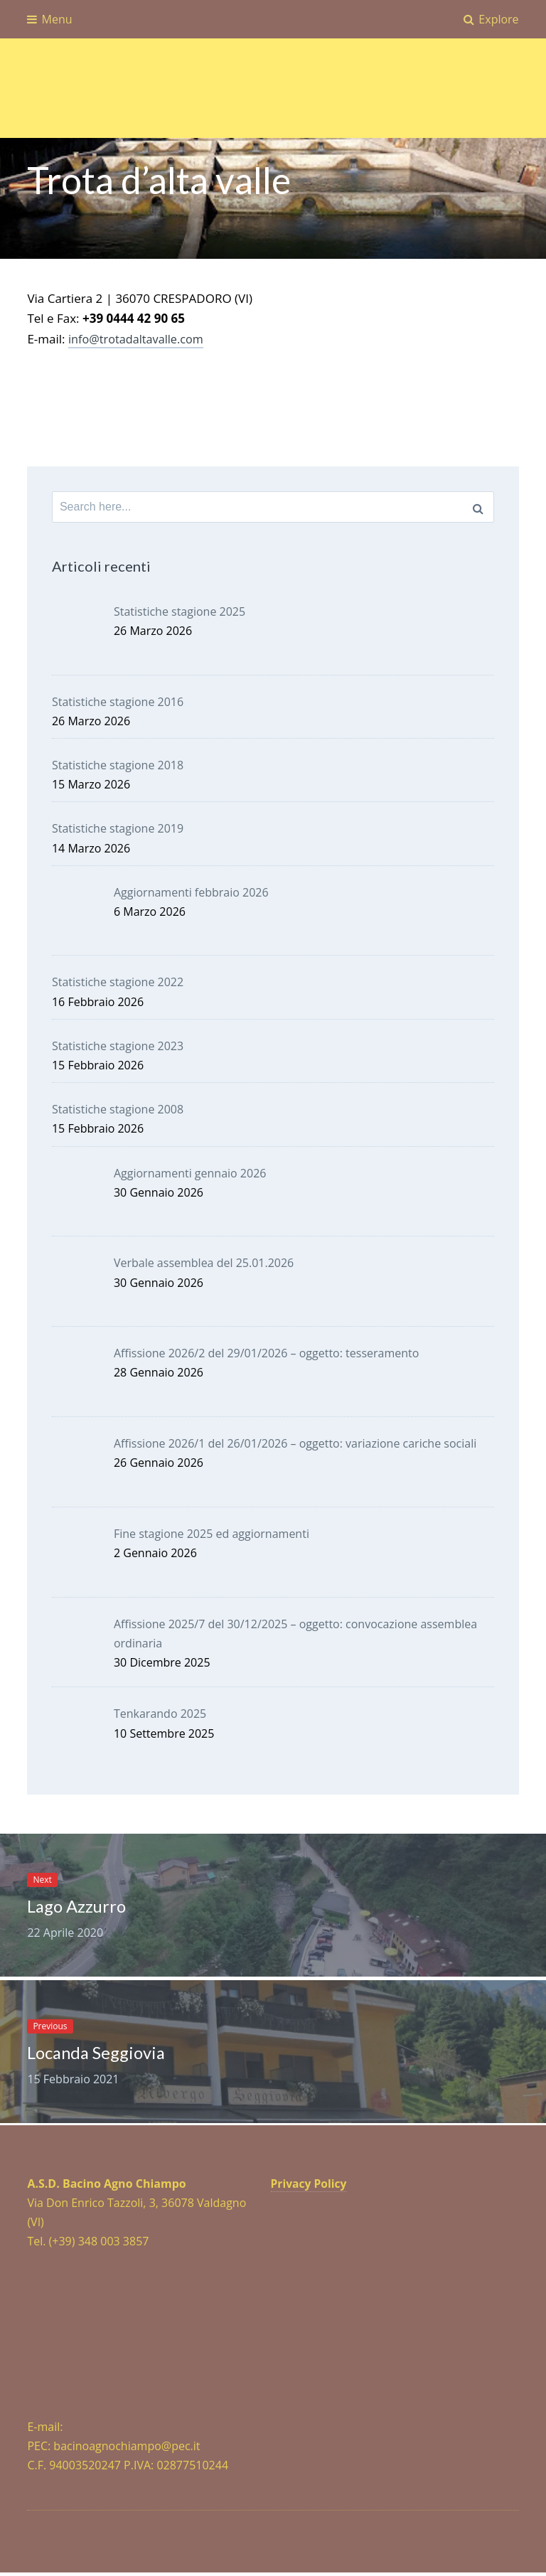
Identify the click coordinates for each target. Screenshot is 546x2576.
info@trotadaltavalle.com (139, 339)
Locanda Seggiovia (101, 2054)
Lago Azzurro (81, 1907)
